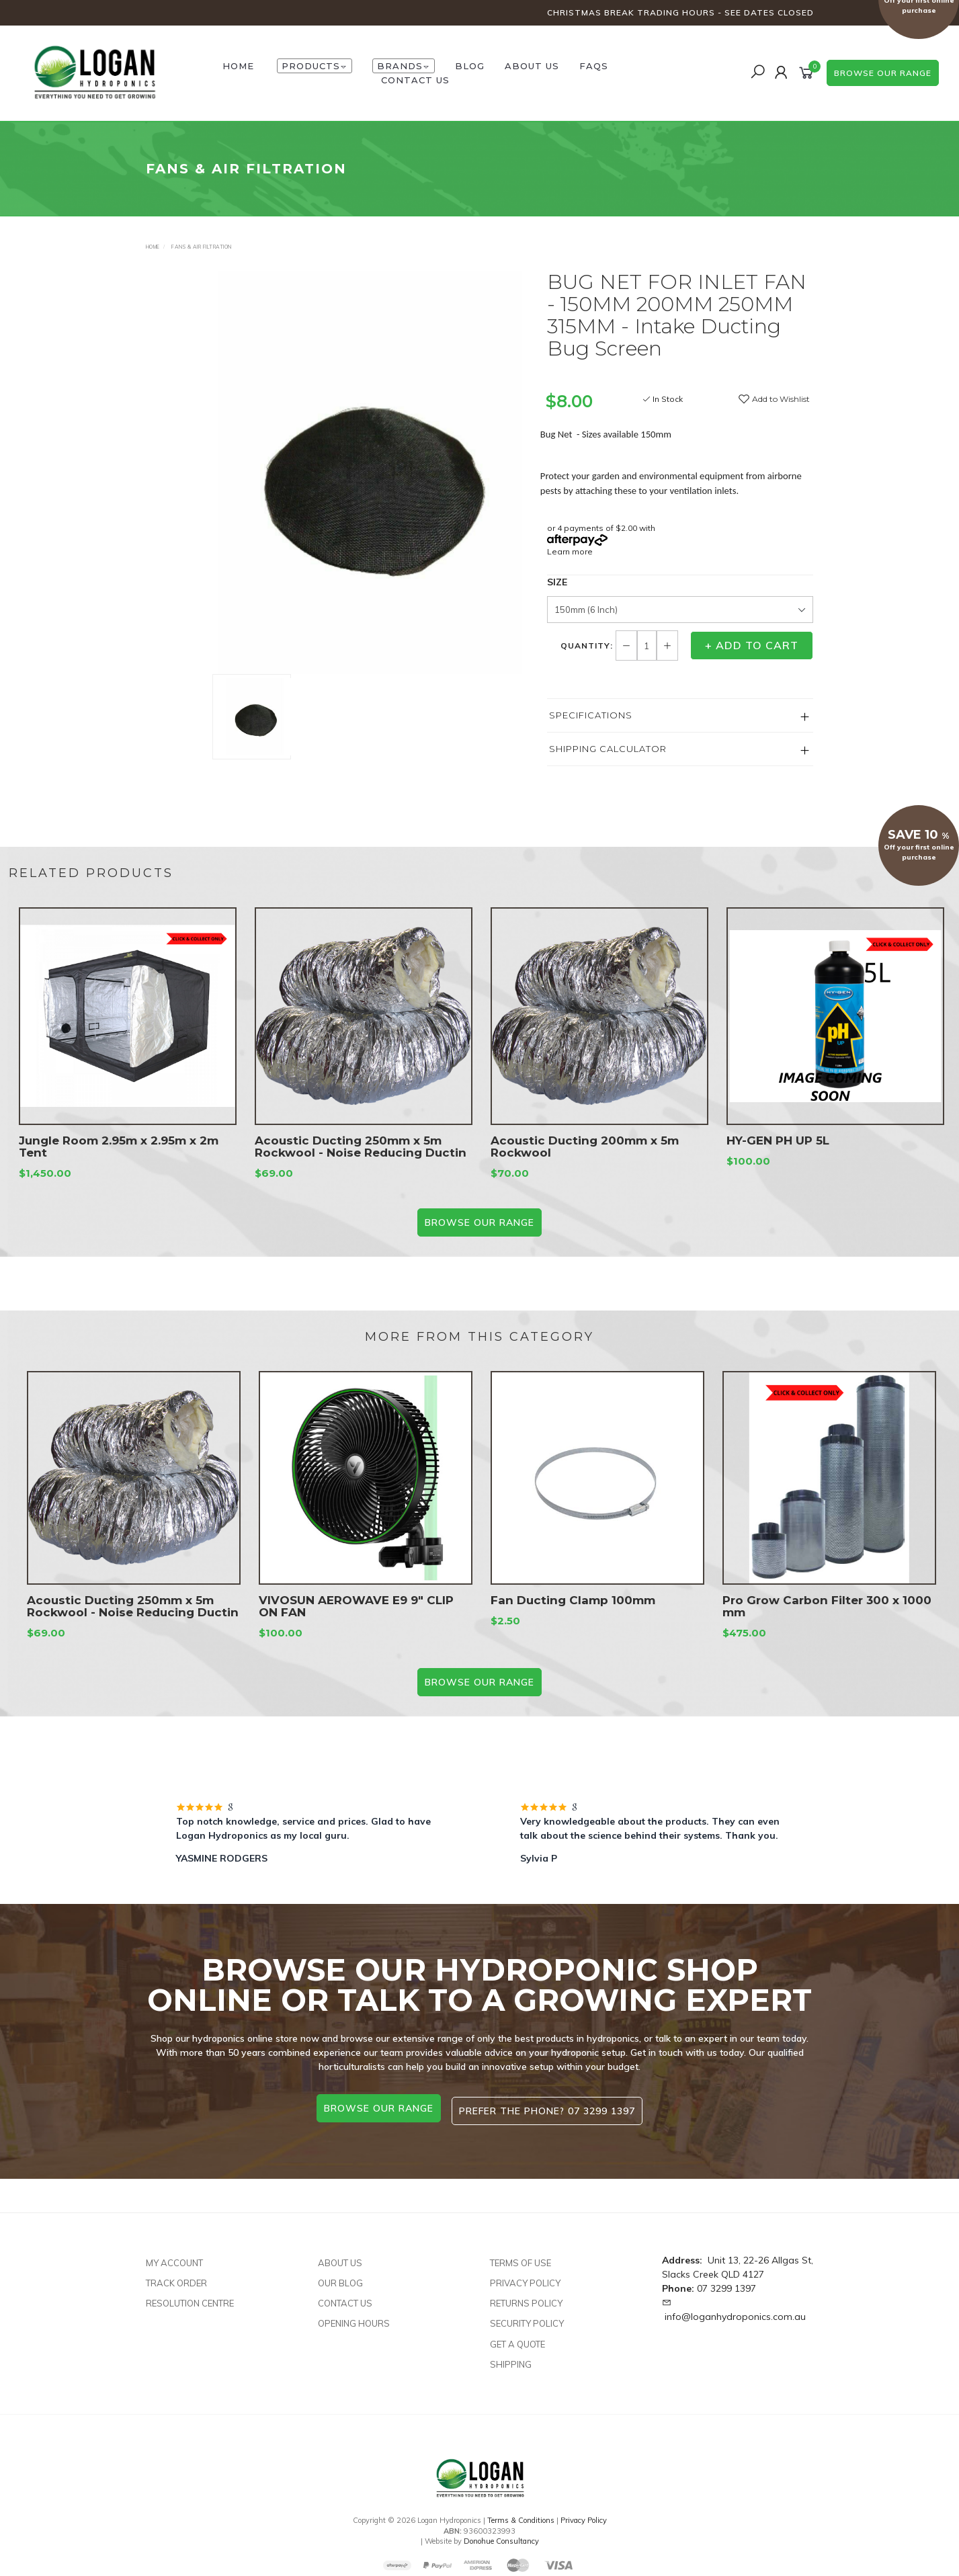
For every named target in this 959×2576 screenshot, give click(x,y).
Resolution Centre (190, 2297)
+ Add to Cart (751, 645)
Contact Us (415, 80)
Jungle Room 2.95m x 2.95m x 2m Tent (118, 1161)
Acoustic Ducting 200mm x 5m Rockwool (585, 1161)
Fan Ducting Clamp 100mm (573, 1615)
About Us (532, 65)
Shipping (511, 2358)
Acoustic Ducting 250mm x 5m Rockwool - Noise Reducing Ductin (360, 1161)
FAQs (593, 65)
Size (557, 582)
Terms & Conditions (520, 2514)
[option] (369, 472)
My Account (174, 2256)
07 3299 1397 (726, 2282)
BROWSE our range (479, 1222)
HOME (238, 65)
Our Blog (340, 2277)
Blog (470, 65)
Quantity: (588, 645)
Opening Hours (354, 2318)
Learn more (570, 551)
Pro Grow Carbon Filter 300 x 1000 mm (826, 1621)
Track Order (176, 2277)
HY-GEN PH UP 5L (777, 1155)
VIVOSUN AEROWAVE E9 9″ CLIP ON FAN (356, 1621)
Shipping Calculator (608, 748)
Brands (403, 65)
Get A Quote (517, 2338)
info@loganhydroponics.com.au (735, 2310)
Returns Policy (526, 2297)
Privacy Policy (525, 2277)
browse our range (882, 73)
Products (314, 65)
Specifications (590, 715)
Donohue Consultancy (501, 2535)
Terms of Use (520, 2256)
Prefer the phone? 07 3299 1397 (550, 2108)
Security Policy (527, 2318)
